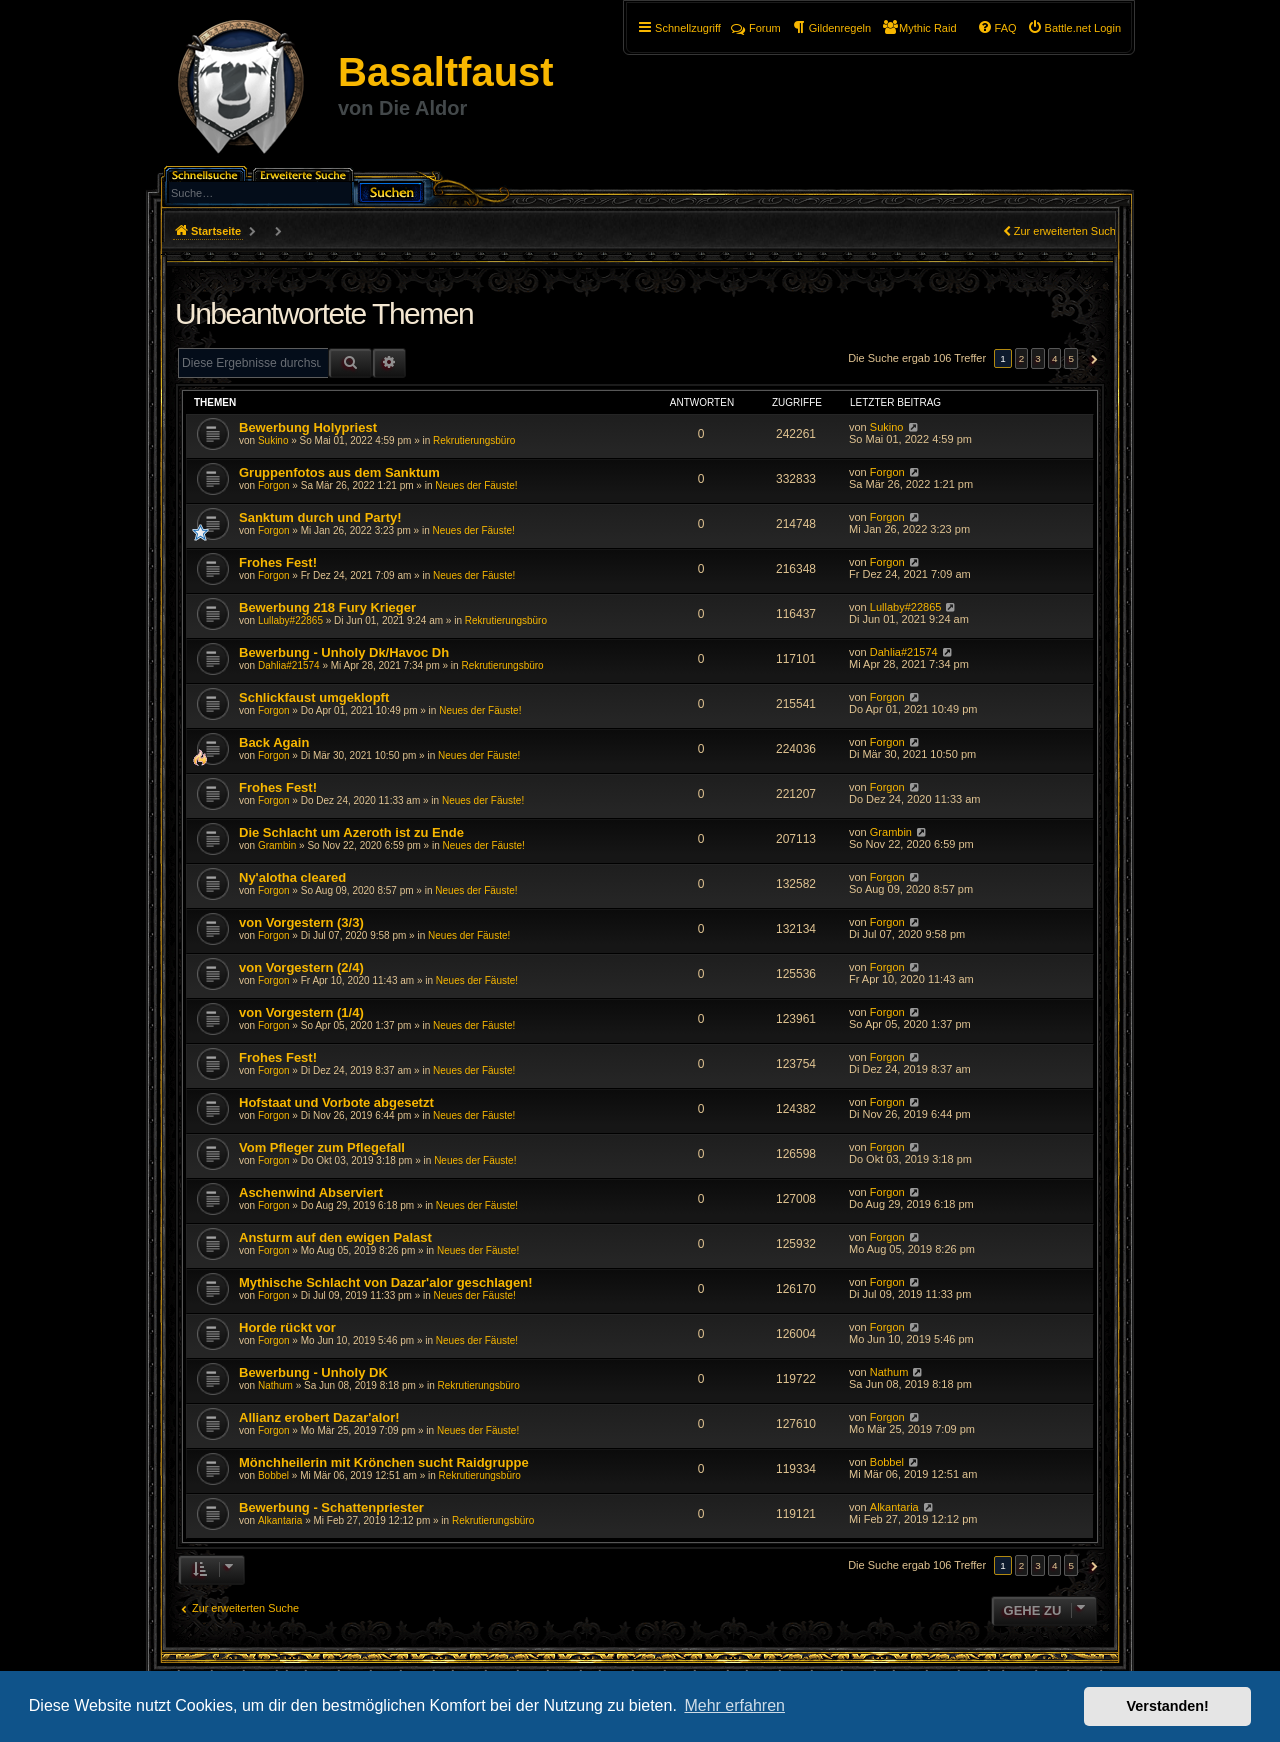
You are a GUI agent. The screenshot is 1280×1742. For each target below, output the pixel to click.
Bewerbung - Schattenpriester (331, 1507)
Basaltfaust (446, 72)
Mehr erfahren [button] (734, 1705)
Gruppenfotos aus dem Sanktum (339, 472)
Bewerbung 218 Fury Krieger (327, 607)
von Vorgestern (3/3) (301, 922)
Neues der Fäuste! (476, 485)
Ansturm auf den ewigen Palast (335, 1237)
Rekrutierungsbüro (474, 440)
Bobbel (273, 1475)
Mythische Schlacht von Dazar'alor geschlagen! (386, 1282)
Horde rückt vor (287, 1327)
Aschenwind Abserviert (311, 1192)
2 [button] (1022, 358)
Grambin (277, 845)
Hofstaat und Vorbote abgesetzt (336, 1102)
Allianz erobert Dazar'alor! (319, 1417)
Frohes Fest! (278, 562)
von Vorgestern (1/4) (301, 1012)
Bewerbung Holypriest (308, 427)
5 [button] (1071, 358)
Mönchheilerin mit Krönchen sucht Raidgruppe (384, 1462)
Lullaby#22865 (290, 620)
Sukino (273, 440)
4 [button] (1055, 358)
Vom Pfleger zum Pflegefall (322, 1147)
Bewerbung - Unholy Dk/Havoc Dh (344, 652)
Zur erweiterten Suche (1068, 231)
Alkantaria (280, 1520)
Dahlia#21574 (289, 665)
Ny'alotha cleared (292, 877)
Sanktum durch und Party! (320, 517)
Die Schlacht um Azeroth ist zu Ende (351, 832)
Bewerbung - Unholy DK (313, 1372)
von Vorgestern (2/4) (301, 967)
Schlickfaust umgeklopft (314, 697)
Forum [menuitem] (756, 28)
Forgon (274, 485)
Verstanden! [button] (1168, 1706)
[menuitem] (1074, 28)
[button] (1091, 359)
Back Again (274, 742)
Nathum (275, 1385)
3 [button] (1038, 358)
